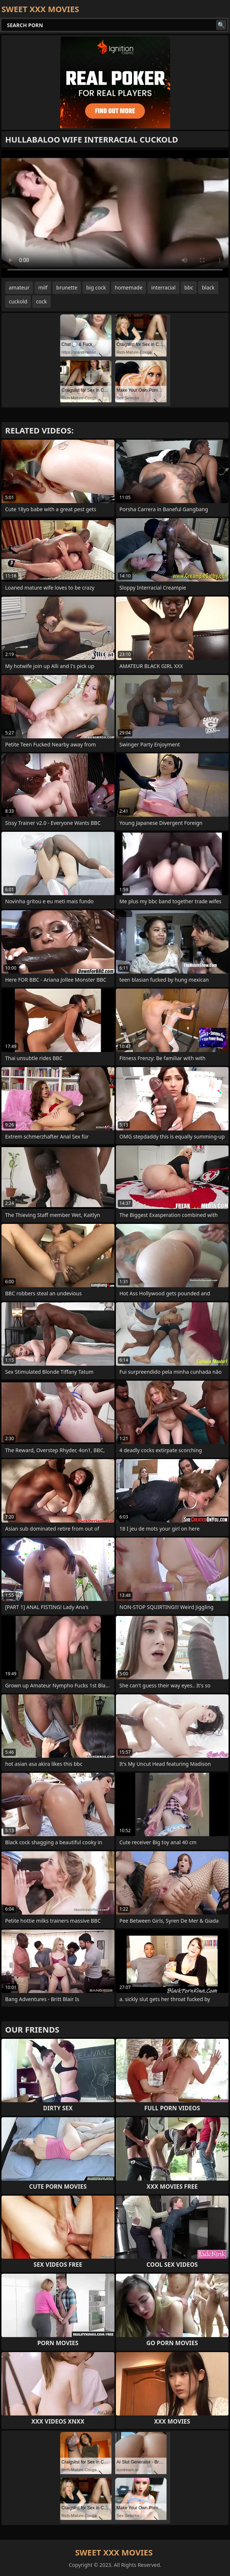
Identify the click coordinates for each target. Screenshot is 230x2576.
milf (42, 287)
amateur (19, 287)
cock (41, 301)
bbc (189, 287)
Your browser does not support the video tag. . (115, 214)
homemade (129, 287)
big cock (96, 287)
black (208, 287)
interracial (163, 287)
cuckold (18, 301)
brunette (66, 287)
